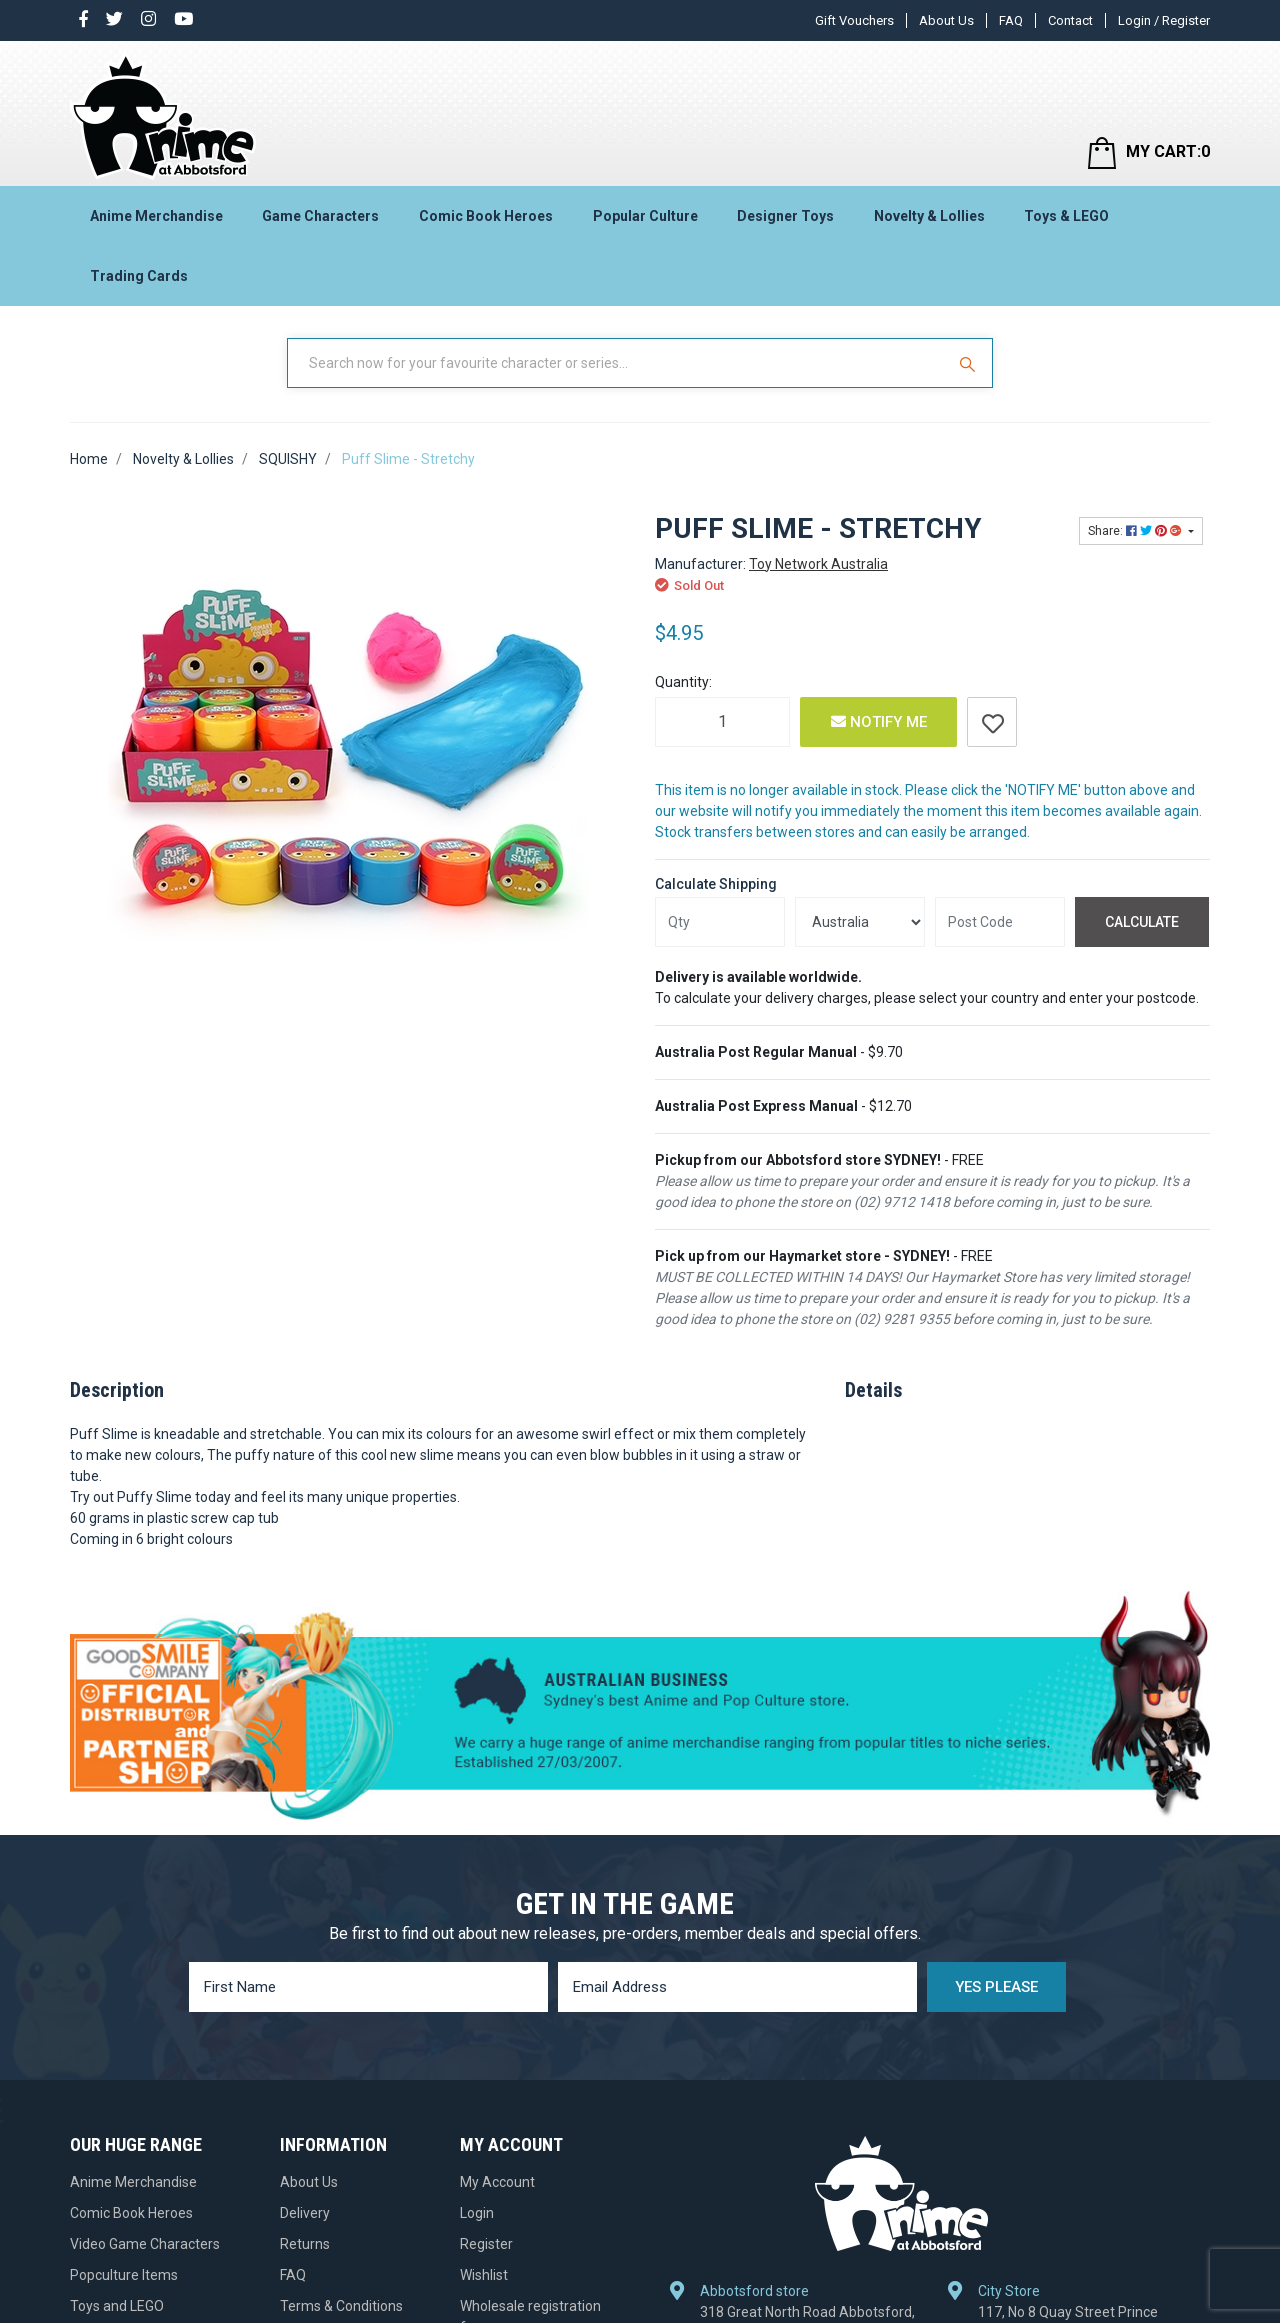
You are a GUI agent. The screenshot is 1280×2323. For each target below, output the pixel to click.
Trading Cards (139, 276)
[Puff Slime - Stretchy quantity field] (722, 722)
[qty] (720, 922)
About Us (946, 20)
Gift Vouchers (854, 20)
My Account (497, 2182)
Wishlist (484, 2275)
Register (486, 2244)
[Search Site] (970, 363)
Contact (1070, 20)
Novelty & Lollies (929, 216)
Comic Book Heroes (486, 216)
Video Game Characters (145, 2244)
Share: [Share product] (1136, 531)
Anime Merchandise (156, 216)
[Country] (860, 922)
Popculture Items (124, 2275)
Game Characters (320, 216)
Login (477, 2213)
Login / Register (1164, 20)
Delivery (305, 2213)
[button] (992, 722)
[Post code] (1000, 922)
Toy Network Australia (818, 564)
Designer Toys (785, 216)
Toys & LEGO (1066, 216)
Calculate (1142, 922)
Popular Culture (645, 216)
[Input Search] (618, 363)
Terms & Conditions (341, 2306)
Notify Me (879, 722)
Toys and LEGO (117, 2306)
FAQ (1011, 20)
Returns (305, 2244)
